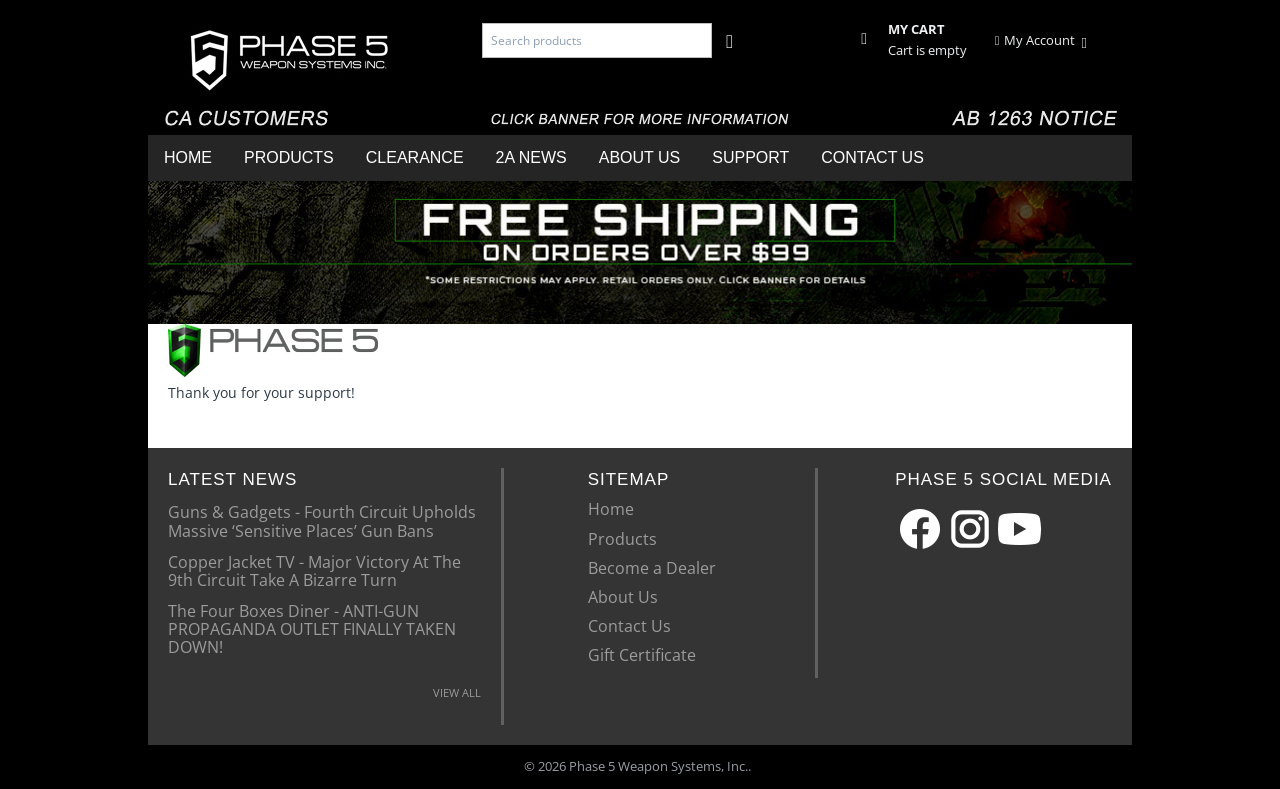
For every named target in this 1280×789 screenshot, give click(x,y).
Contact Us (872, 157)
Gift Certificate (642, 655)
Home (188, 157)
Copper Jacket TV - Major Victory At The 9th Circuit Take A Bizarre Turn (314, 570)
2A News (531, 157)
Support (750, 157)
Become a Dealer (652, 568)
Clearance (415, 157)
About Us (640, 157)
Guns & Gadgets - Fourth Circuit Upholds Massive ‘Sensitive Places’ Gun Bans (322, 520)
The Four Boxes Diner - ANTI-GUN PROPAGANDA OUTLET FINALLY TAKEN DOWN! (312, 628)
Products (289, 157)
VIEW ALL (457, 692)
